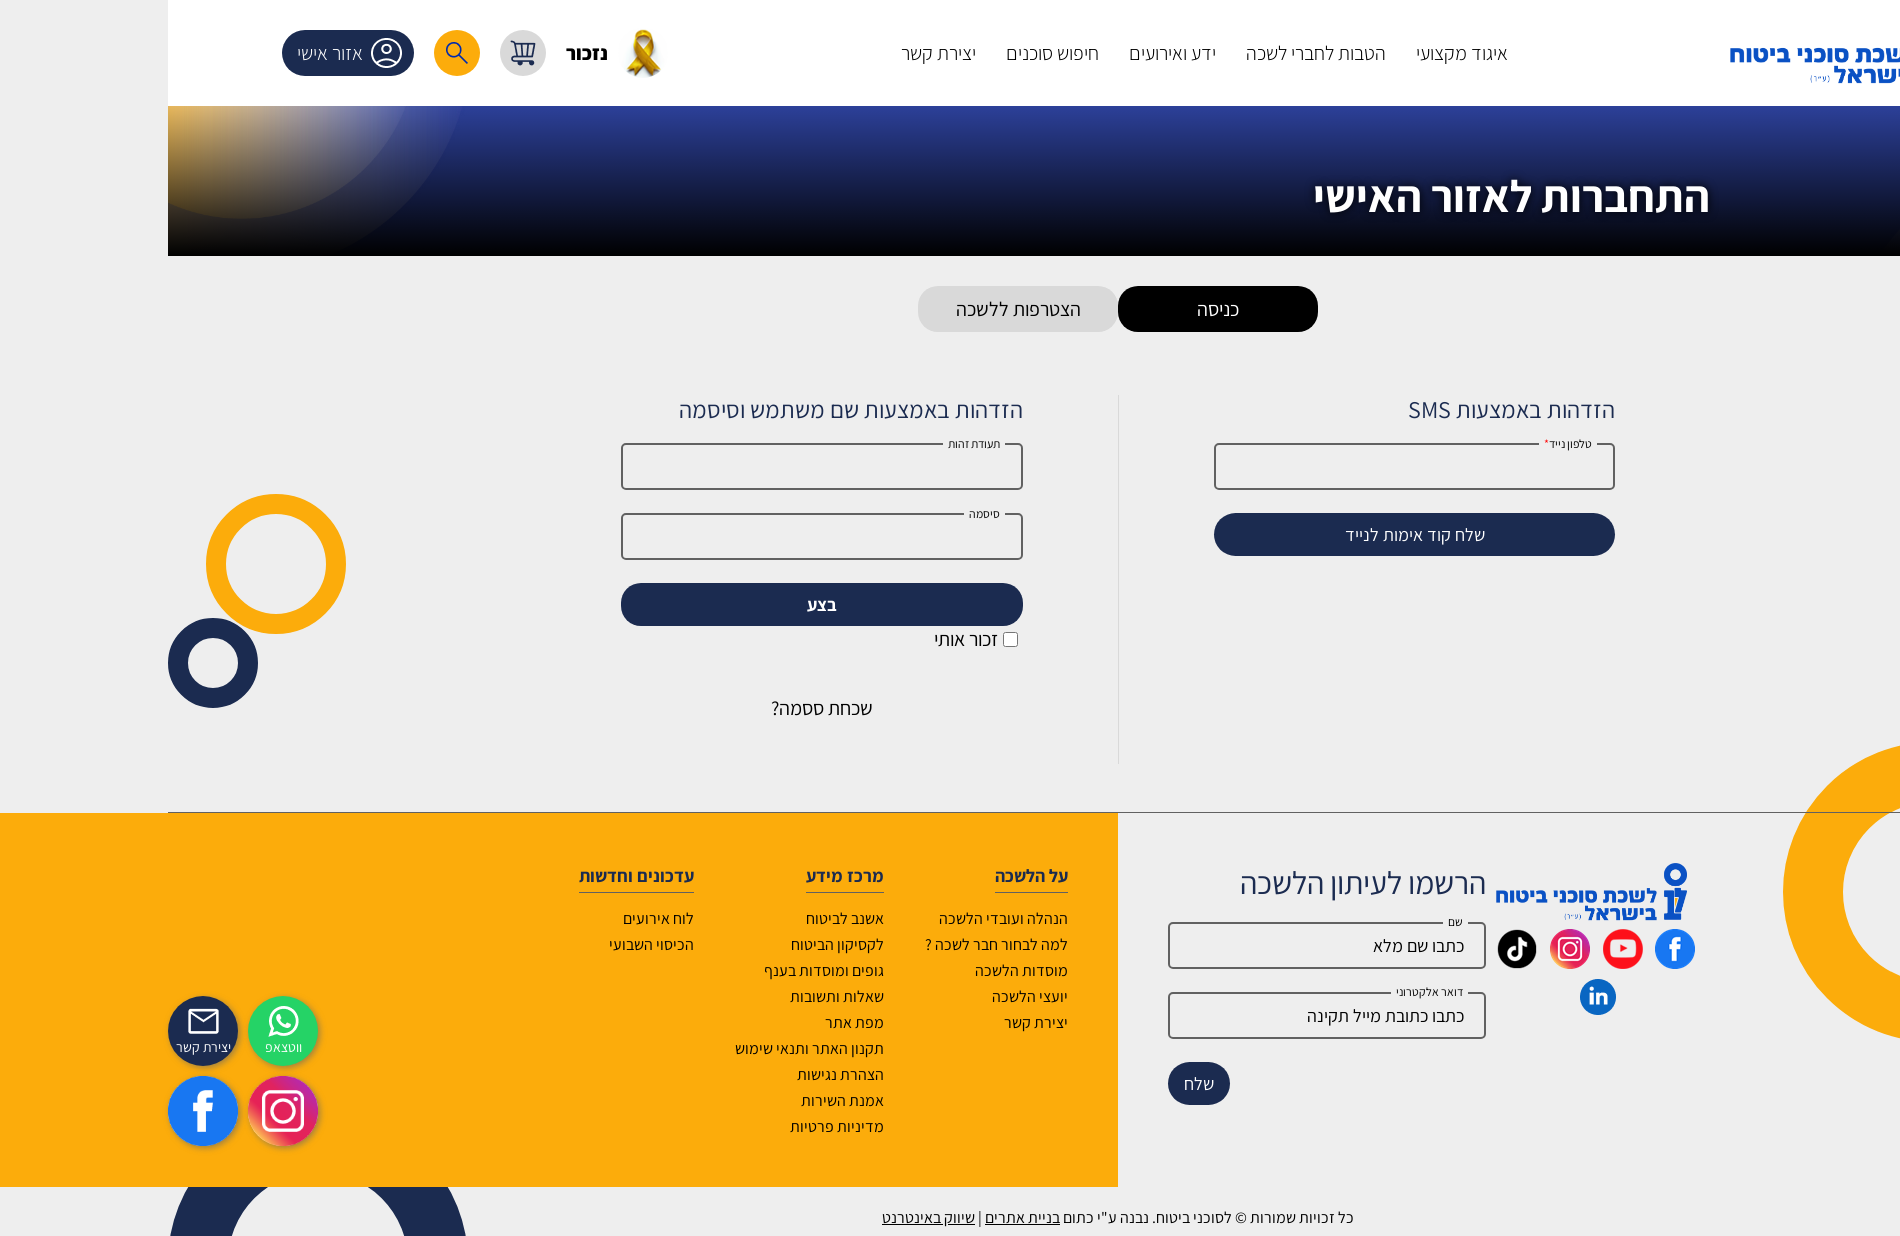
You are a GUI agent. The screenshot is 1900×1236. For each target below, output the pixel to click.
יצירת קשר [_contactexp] (35, 1047)
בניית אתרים (854, 1217)
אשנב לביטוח (677, 918)
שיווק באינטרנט (760, 1217)
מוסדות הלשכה (853, 970)
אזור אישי (185, 53)
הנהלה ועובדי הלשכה (835, 918)
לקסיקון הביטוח (669, 944)
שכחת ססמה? (654, 708)
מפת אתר (686, 1022)
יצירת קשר (868, 1022)
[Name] (1159, 945)
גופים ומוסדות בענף (656, 970)
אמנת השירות (674, 1100)
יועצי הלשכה (862, 996)
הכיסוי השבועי (483, 944)
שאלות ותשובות (669, 996)
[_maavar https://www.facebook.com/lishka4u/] (1507, 962)
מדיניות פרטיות (669, 1126)
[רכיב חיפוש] (289, 53)
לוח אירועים (490, 918)
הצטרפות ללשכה (850, 309)
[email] (1159, 1015)
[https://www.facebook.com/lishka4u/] (35, 1111)
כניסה (1050, 309)
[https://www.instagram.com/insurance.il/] (115, 1111)
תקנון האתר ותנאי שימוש (641, 1048)
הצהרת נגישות (672, 1074)
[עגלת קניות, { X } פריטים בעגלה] (355, 53)
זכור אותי (808, 639)
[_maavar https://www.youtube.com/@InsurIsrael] (1455, 962)
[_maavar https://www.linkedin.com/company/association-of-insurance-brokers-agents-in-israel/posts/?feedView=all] (1430, 1008)
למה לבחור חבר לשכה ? (828, 944)
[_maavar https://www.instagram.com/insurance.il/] (1402, 962)
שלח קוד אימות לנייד (1247, 534)
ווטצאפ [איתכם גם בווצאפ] (115, 1047)
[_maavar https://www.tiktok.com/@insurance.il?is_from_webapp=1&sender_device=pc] (1349, 962)
